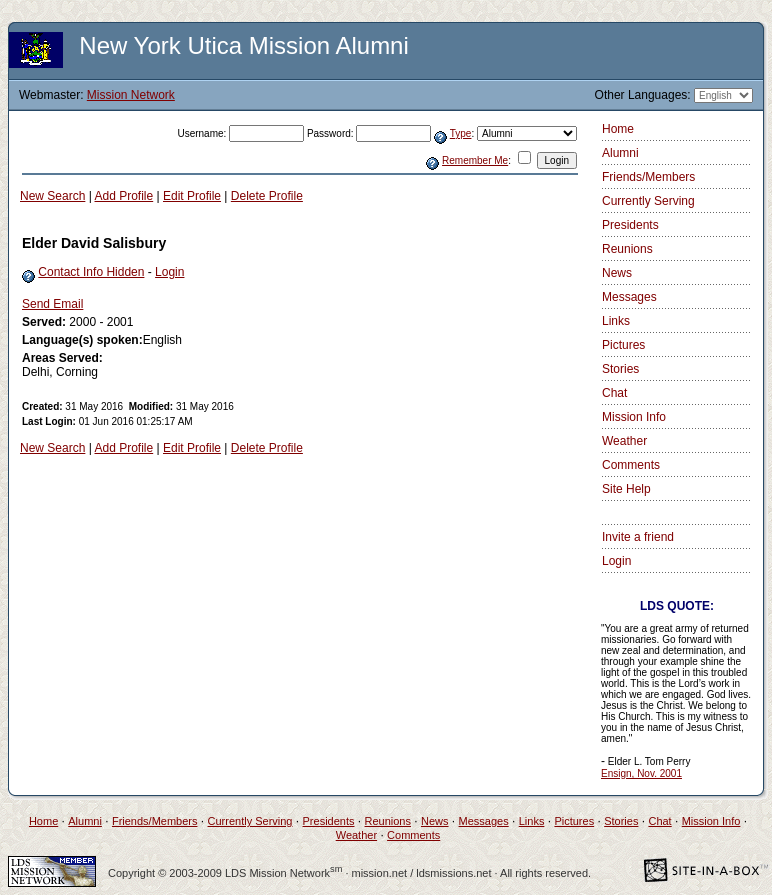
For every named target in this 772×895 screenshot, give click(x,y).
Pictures (623, 345)
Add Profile (124, 196)
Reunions (627, 249)
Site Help (626, 489)
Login (169, 272)
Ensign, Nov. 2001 (641, 773)
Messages (629, 297)
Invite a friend (638, 537)
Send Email (52, 304)
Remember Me (475, 160)
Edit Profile (192, 196)
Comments (631, 465)
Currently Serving (648, 201)
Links (616, 321)
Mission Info (634, 417)
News (617, 273)
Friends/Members (648, 177)
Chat (614, 393)
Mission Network (131, 95)
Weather (624, 441)
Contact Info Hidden (91, 272)
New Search (52, 196)
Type (461, 133)
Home (618, 129)
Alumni (620, 153)
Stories (620, 369)
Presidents (630, 225)
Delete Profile (267, 196)
